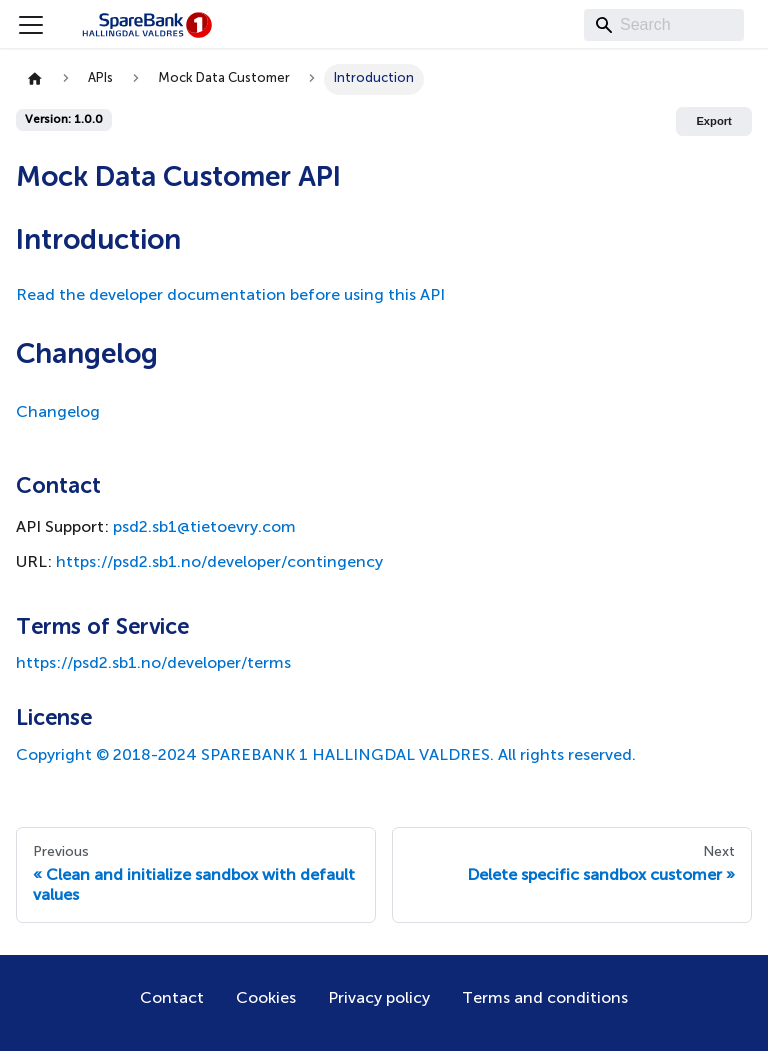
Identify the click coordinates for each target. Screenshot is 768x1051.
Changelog (58, 413)
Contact (172, 999)
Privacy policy (379, 999)
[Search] (664, 25)
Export (713, 121)
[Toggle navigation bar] (31, 25)
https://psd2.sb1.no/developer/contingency (219, 563)
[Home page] (35, 79)
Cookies (266, 999)
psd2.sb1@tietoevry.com (204, 528)
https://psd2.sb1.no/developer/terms (153, 664)
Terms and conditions (545, 999)
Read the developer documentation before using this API (230, 296)
